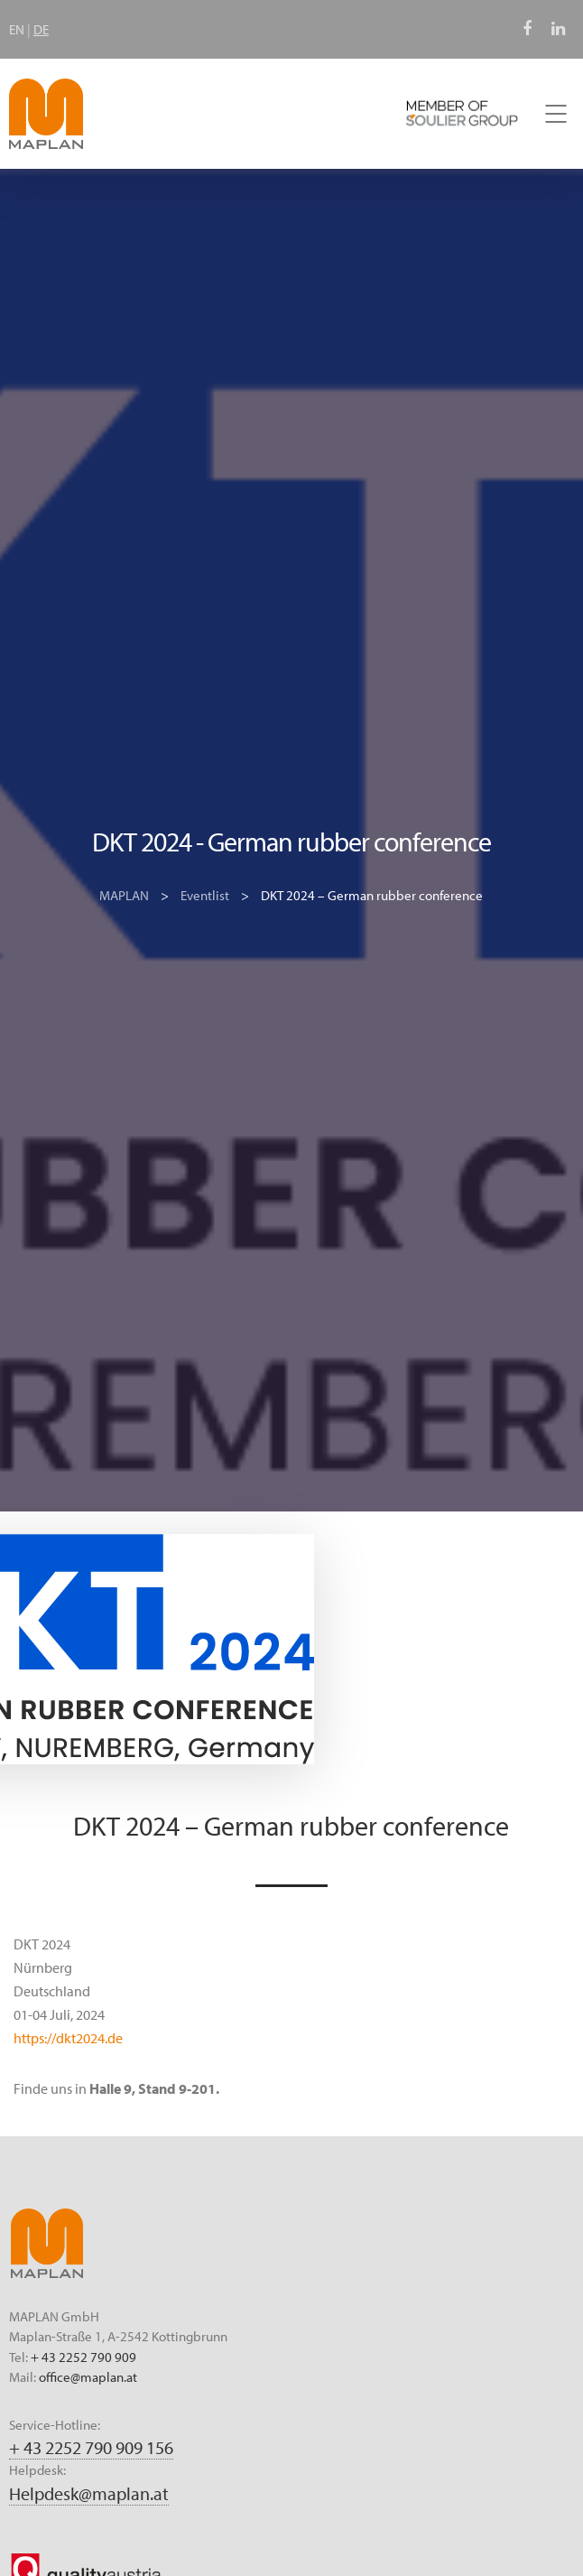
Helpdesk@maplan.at (89, 2493)
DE (41, 29)
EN (16, 29)
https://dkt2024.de (68, 2038)
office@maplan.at (88, 2376)
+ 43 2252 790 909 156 (91, 2447)
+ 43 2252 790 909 (83, 2357)
